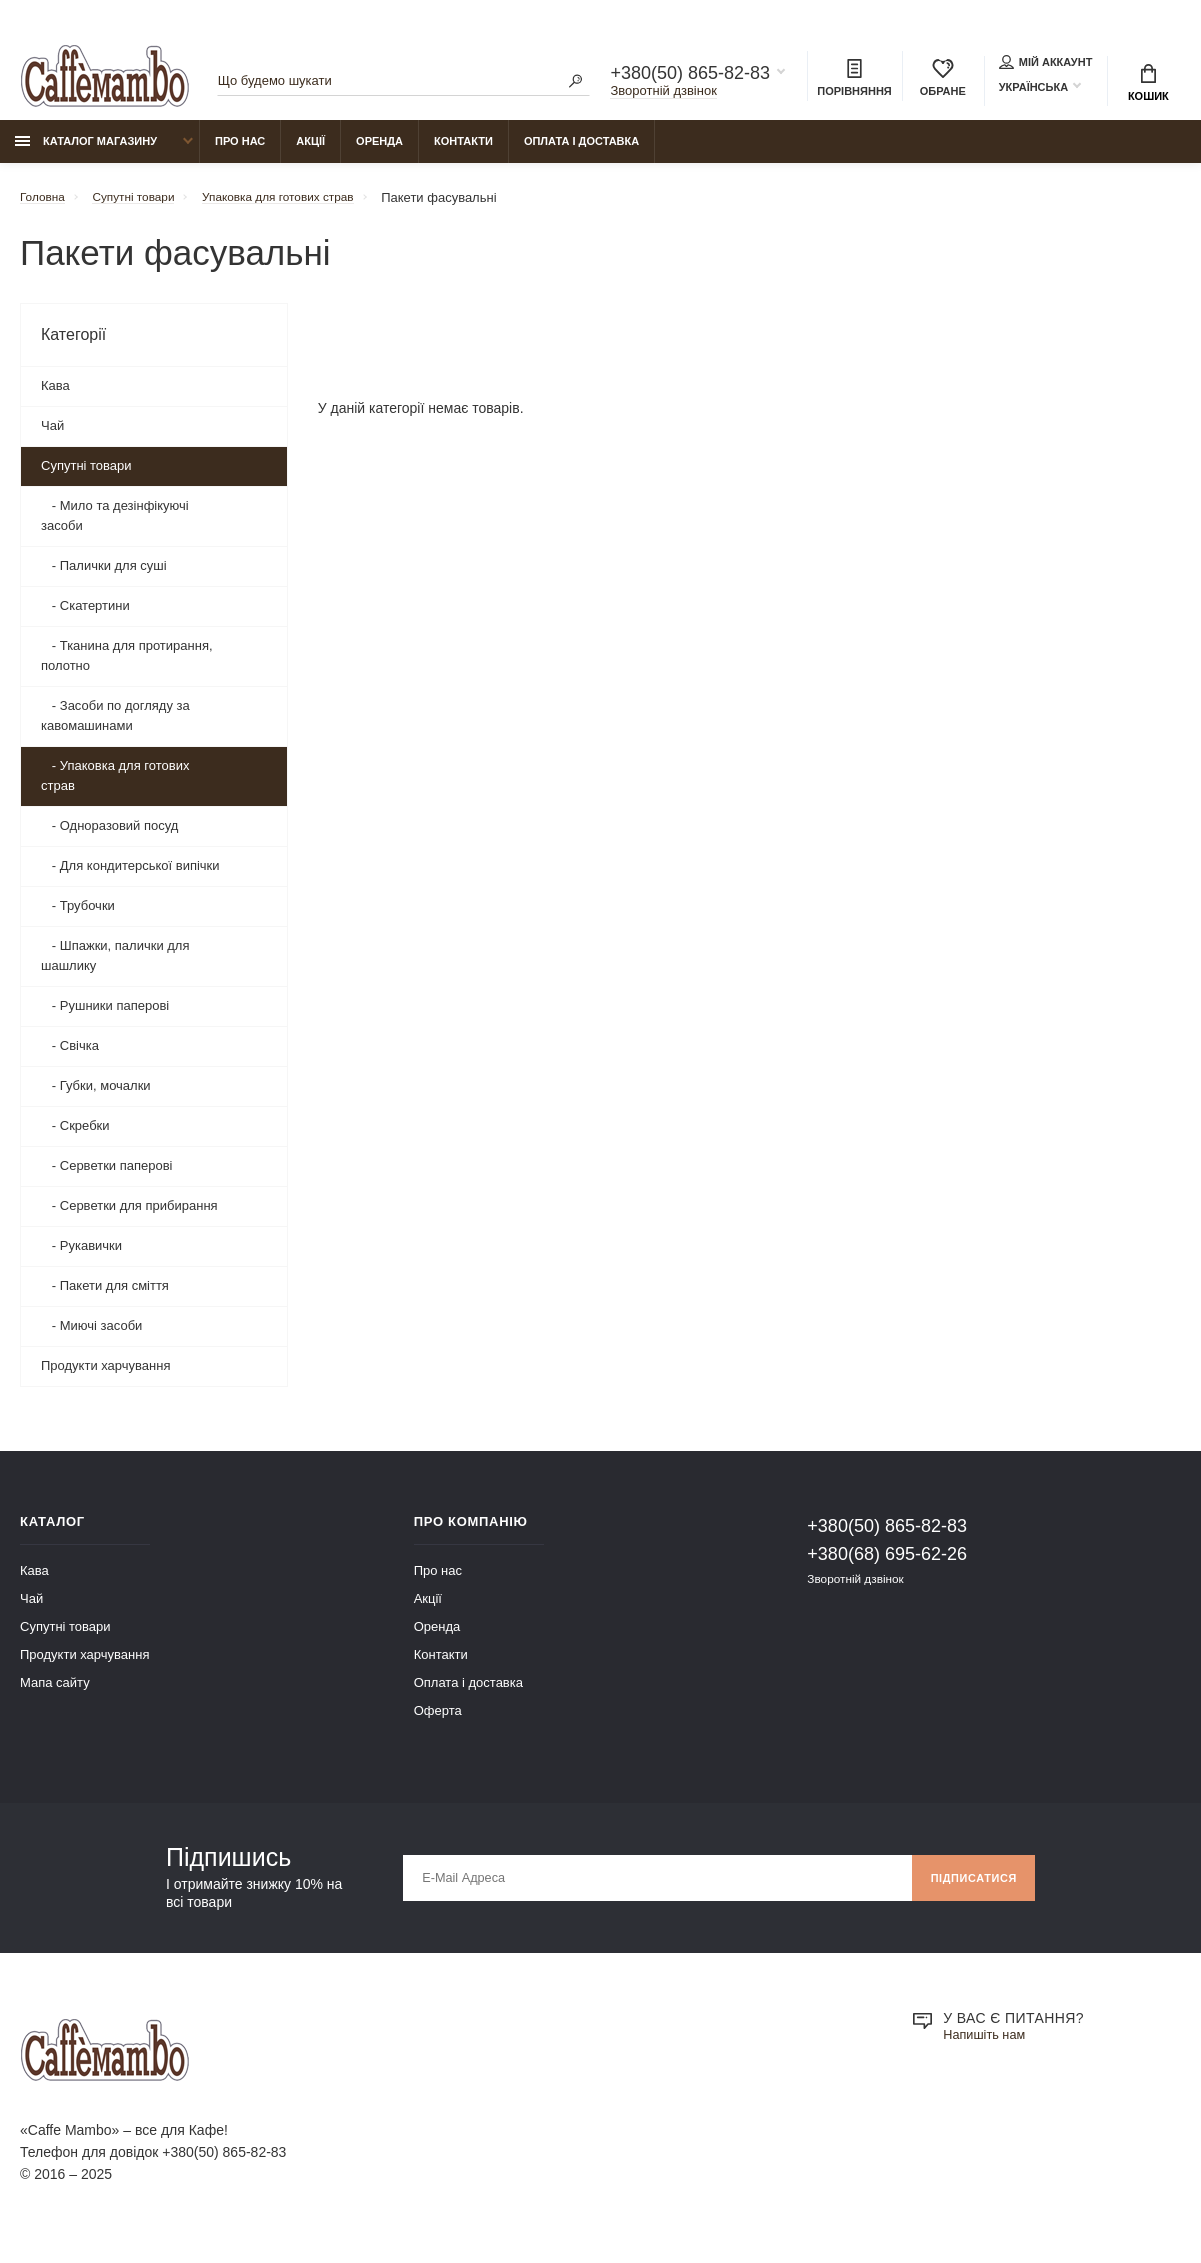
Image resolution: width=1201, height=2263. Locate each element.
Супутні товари (86, 475)
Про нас (240, 151)
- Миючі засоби (91, 1335)
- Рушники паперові (105, 1015)
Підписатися (967, 1888)
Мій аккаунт (1046, 64)
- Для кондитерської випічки (130, 875)
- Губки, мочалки (96, 1095)
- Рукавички (81, 1255)
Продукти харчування (105, 1375)
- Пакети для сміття (105, 1295)
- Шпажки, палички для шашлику (115, 965)
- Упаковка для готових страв (115, 785)
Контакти (463, 151)
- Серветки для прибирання (129, 1215)
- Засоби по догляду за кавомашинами (115, 725)
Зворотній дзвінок (663, 93)
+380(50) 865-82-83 (690, 76)
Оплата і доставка (581, 151)
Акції (310, 151)
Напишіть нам (988, 2046)
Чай (52, 435)
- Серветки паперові (107, 1175)
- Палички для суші (104, 575)
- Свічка (70, 1055)
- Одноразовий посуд (109, 835)
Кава (55, 395)
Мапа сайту (55, 1692)
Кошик (1148, 85)
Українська (1033, 89)
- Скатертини (85, 615)
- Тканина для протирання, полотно (127, 665)
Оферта (438, 1720)
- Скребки (75, 1135)
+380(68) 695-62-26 (887, 1564)
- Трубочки (78, 915)
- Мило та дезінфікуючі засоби (115, 525)
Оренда (379, 151)
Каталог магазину (86, 151)
